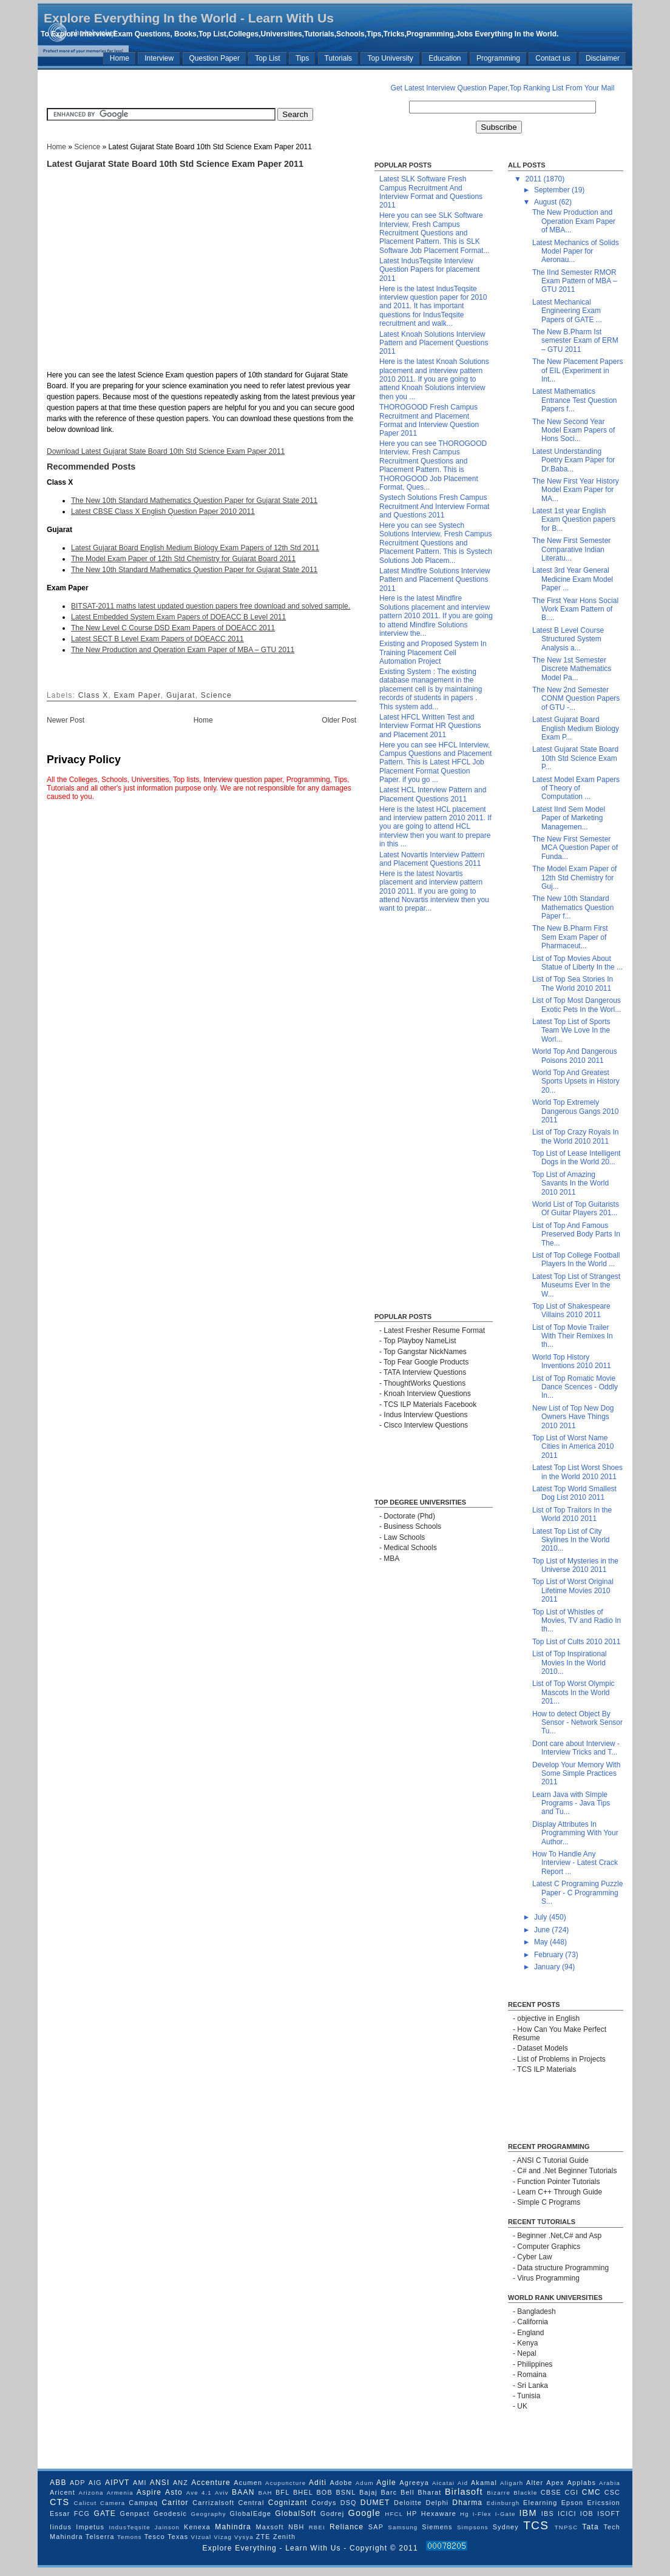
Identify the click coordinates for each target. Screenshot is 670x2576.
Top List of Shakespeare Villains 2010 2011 (571, 1310)
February (549, 1955)
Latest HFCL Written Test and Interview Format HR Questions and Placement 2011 (430, 726)
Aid (463, 2483)
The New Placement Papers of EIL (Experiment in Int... (577, 370)
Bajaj (368, 2492)
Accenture (211, 2482)
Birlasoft (464, 2492)
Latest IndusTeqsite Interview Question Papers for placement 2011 (429, 270)
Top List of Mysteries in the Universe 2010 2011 (575, 1565)
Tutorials (339, 58)
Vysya (244, 2537)
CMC (591, 2492)
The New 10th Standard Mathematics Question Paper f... (573, 907)
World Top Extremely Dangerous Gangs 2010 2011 (575, 1111)
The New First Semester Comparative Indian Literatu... (571, 549)
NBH (296, 2526)
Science (87, 147)
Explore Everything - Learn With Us (273, 2548)
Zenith (284, 2536)
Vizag (223, 2537)
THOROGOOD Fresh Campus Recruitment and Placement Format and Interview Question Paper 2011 (429, 420)
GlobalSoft (295, 2513)
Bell (408, 2492)
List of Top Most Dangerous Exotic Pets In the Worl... (576, 1004)
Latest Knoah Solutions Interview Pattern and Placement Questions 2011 (433, 343)
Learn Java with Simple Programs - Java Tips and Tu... (571, 1803)
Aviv (222, 2492)
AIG (95, 2482)
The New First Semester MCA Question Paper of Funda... (575, 848)
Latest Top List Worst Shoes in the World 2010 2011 (577, 1471)
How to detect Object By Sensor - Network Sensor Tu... (577, 1723)
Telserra (100, 2536)
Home (119, 58)
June (543, 1930)
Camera (112, 2503)
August (546, 202)
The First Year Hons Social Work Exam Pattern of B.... (575, 609)
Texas (178, 2536)
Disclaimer (603, 58)
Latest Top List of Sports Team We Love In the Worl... (571, 1030)
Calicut (85, 2503)
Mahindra (233, 2527)
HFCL (394, 2513)
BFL (282, 2492)
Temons (129, 2537)
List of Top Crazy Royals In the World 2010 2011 (575, 1136)
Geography (208, 2513)
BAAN (243, 2492)
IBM (527, 2513)
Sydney (506, 2526)
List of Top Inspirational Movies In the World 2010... (569, 1663)
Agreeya (414, 2482)
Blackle (525, 2492)
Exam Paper (136, 695)
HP (412, 2513)
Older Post (339, 720)
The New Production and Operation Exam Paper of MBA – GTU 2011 (182, 650)
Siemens (437, 2526)
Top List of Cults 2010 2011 (576, 1641)
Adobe (341, 2482)
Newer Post (65, 720)
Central (251, 2502)
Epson (572, 2502)
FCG (82, 2513)
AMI (140, 2482)
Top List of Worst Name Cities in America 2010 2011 (573, 1447)
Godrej (332, 2513)
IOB (587, 2513)
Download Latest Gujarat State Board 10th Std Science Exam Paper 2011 (166, 451)
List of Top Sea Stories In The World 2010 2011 (572, 983)
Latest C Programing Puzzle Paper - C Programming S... (577, 1893)
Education (444, 58)
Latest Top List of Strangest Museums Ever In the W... (576, 1285)
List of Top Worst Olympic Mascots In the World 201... (573, 1692)
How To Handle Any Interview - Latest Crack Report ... (575, 1863)
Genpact (135, 2513)
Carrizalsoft (213, 2502)
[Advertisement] (168, 88)
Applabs (581, 2482)
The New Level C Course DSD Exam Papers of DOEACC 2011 (173, 628)
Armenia (120, 2492)
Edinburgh (503, 2503)
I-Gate (505, 2513)
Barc (389, 2492)
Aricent (62, 2492)
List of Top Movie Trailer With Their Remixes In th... (572, 1336)
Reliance (347, 2527)
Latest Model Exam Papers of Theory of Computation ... (576, 788)
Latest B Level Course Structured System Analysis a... (568, 639)
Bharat (429, 2492)
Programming (498, 58)
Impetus (90, 2526)
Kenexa (197, 2526)
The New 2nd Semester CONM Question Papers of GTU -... (576, 699)
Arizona (91, 2492)
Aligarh (511, 2483)
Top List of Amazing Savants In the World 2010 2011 (570, 1183)
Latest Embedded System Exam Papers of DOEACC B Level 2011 (178, 617)
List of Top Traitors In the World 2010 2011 (572, 1514)
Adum (365, 2483)
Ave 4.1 (199, 2492)
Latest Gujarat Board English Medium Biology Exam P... (575, 728)
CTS (59, 2502)
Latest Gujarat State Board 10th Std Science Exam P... (575, 758)
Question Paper (214, 58)
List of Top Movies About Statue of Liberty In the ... (577, 962)
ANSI (160, 2482)
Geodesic (170, 2513)
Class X (93, 695)
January (548, 1967)
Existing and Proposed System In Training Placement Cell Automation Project (433, 652)
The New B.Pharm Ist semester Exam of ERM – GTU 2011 (575, 341)
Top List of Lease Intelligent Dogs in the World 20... (576, 1157)
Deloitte (408, 2502)
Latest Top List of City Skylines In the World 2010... (571, 1540)
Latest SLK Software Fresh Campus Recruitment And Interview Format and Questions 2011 (430, 192)
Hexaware (438, 2513)
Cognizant (288, 2502)
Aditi (318, 2482)
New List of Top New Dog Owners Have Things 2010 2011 (573, 1417)
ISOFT (608, 2513)
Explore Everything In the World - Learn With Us (189, 18)
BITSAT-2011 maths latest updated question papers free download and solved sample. (210, 606)
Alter (534, 2482)
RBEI (317, 2527)
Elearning (540, 2502)
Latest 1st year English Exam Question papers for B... (573, 520)
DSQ (348, 2502)
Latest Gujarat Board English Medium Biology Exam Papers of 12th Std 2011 (195, 548)
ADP (78, 2482)
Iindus (61, 2526)
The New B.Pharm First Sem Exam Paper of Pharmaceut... (570, 937)
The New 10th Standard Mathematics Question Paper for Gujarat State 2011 (194, 500)
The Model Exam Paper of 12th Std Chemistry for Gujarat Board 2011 (183, 559)
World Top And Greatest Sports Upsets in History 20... (576, 1081)
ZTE (263, 2536)
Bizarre (498, 2492)
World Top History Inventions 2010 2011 (571, 1361)
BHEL (303, 2492)
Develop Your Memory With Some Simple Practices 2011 (576, 1774)
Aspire (149, 2492)
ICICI (567, 2513)
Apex (555, 2482)
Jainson (167, 2527)
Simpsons (473, 2527)
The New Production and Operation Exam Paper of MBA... (573, 221)
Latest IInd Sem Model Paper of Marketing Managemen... (568, 818)
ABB (58, 2482)
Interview (159, 58)
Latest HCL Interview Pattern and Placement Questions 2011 (432, 794)
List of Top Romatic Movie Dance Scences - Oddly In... (575, 1387)
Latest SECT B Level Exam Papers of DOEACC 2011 (157, 639)
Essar (60, 2513)
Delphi (436, 2502)
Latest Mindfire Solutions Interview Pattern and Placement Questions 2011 (434, 580)
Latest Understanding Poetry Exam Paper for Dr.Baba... (573, 460)
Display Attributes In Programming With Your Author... (575, 1833)
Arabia (609, 2483)
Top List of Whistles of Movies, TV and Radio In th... (576, 1621)
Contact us (552, 58)
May (542, 1942)
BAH (265, 2492)
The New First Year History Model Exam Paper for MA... (575, 490)
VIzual (201, 2537)
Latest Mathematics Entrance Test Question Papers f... (574, 400)
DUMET (375, 2502)
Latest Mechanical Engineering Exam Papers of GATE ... (567, 311)
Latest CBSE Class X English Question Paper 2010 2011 (163, 511)
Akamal (484, 2482)
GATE (104, 2513)
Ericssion (603, 2502)
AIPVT (117, 2482)
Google (364, 2513)
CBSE (551, 2492)
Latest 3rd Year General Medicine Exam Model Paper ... (572, 579)
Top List (267, 58)
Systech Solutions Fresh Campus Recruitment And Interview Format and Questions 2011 (434, 506)
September (553, 190)
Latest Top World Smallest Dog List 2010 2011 (574, 1493)
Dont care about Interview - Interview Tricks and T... (576, 1747)
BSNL (346, 2492)
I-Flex (482, 2513)
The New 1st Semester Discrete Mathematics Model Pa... (571, 669)
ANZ (180, 2482)
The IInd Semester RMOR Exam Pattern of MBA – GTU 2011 (574, 281)
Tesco (154, 2536)
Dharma (467, 2502)
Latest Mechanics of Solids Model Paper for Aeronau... (575, 251)
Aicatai (443, 2483)
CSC (612, 2492)
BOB (324, 2492)
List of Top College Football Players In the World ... (576, 1259)
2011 (535, 179)
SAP (376, 2526)
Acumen (248, 2482)
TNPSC (566, 2527)
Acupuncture (285, 2483)
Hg (464, 2513)
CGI (572, 2492)
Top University (390, 58)
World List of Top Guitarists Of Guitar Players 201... (575, 1208)
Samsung (403, 2527)
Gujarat (180, 695)
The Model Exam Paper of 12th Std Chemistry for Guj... (574, 878)
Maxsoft (270, 2526)
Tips (302, 58)
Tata (590, 2527)
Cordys (323, 2502)
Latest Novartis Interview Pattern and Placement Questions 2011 (431, 859)
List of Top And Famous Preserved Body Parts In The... (576, 1234)
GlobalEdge (250, 2513)
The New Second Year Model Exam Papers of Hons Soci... (573, 430)
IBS (547, 2513)
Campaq (143, 2502)
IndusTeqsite (129, 2527)
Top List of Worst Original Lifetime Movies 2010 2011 (573, 1590)
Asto (174, 2492)
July (541, 1917)
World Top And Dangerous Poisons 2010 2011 (574, 1055)
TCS (536, 2525)
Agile (386, 2482)
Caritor (174, 2502)
